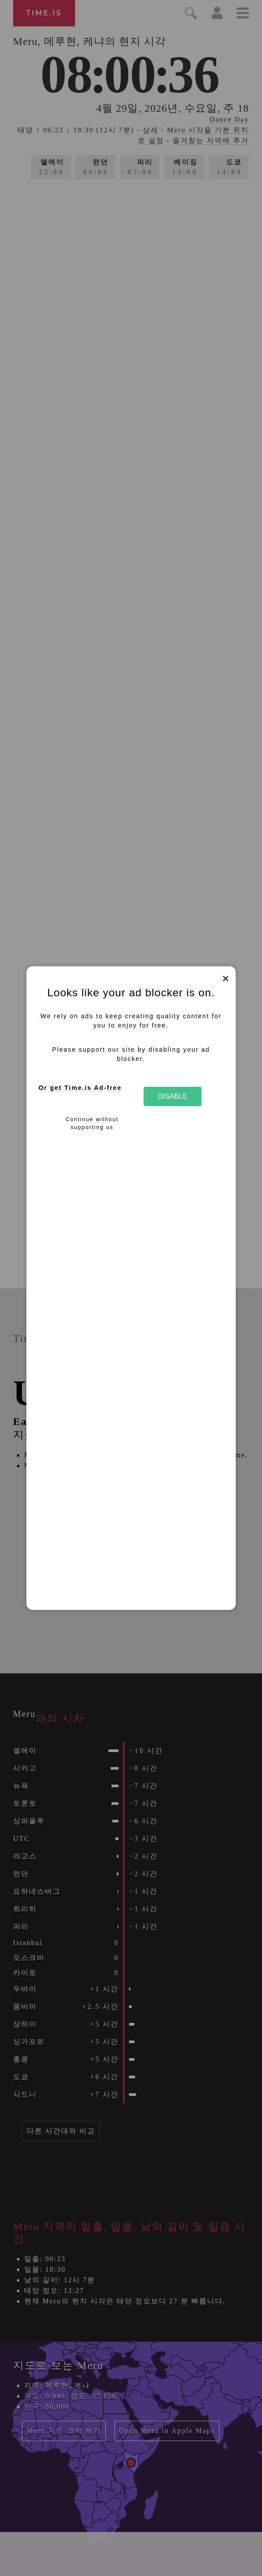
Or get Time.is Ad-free (80, 1087)
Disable (172, 1096)
